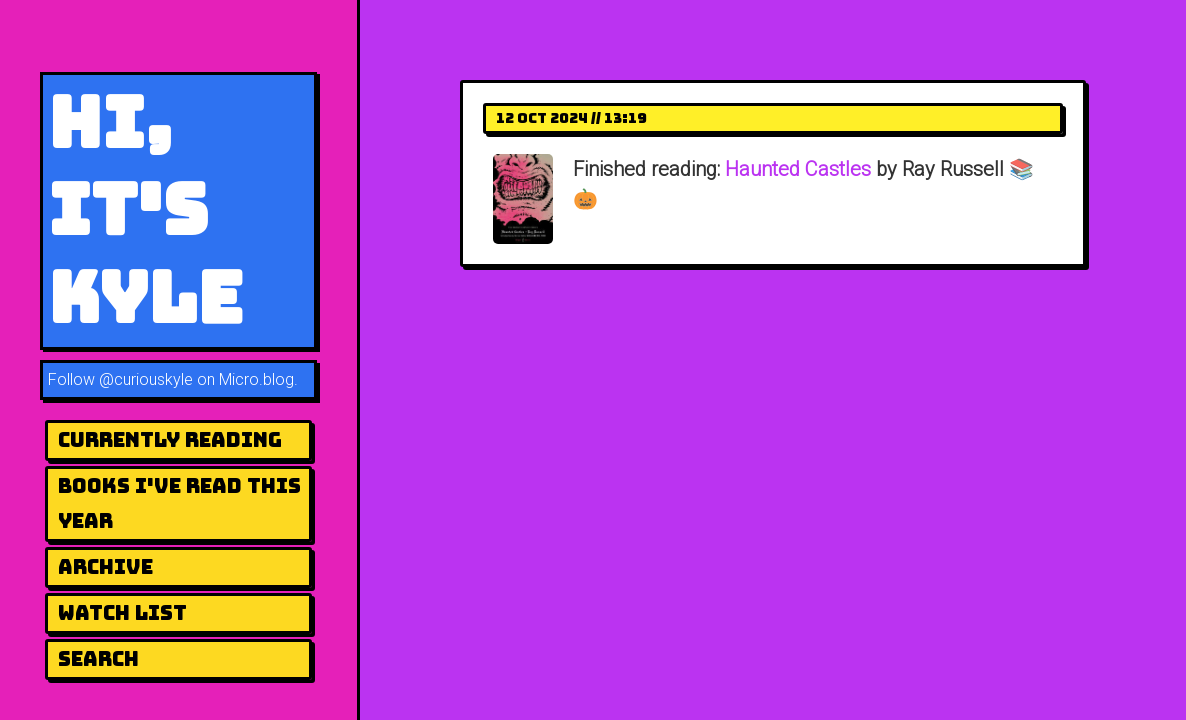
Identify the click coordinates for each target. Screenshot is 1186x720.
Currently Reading (170, 440)
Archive (105, 567)
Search (98, 659)
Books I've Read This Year (179, 503)
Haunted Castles (798, 169)
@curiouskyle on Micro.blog (196, 379)
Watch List (122, 613)
